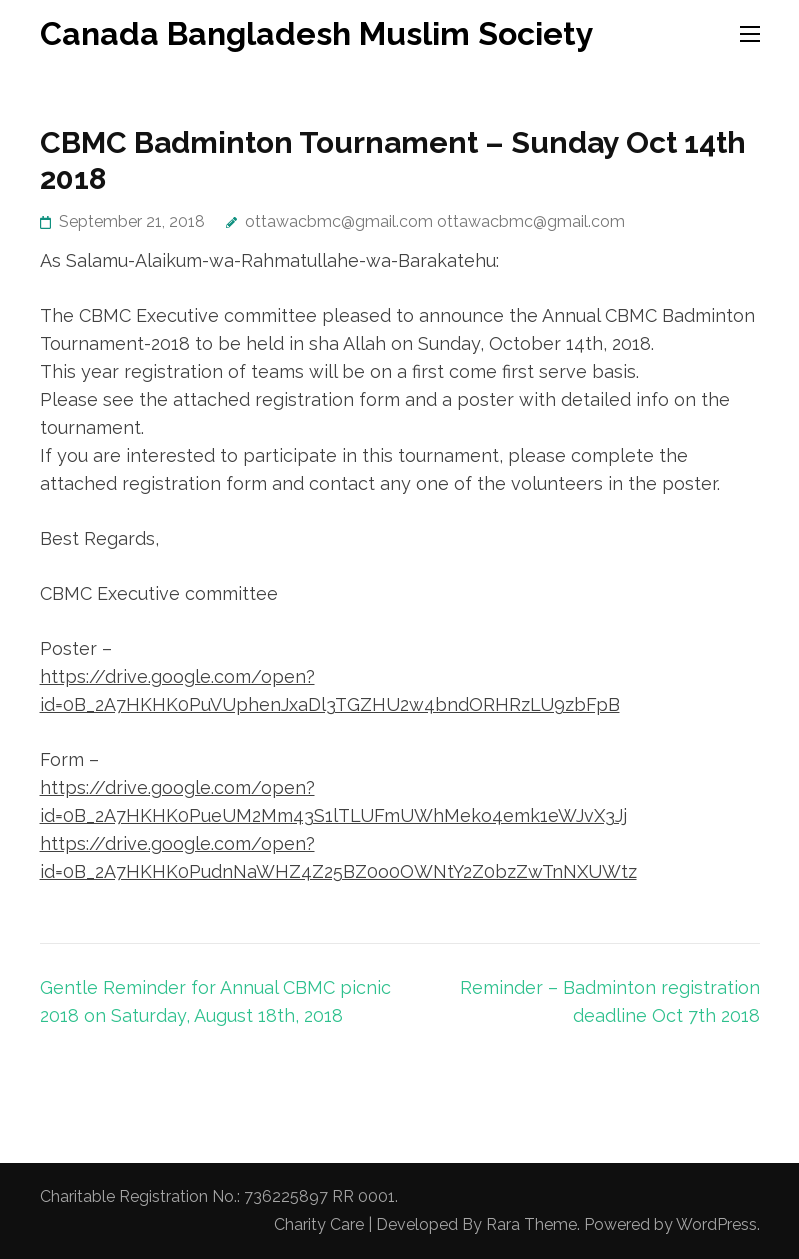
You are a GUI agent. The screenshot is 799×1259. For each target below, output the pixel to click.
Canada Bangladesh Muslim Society (317, 33)
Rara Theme (531, 1224)
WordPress (716, 1224)
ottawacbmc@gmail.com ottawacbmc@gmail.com (435, 221)
